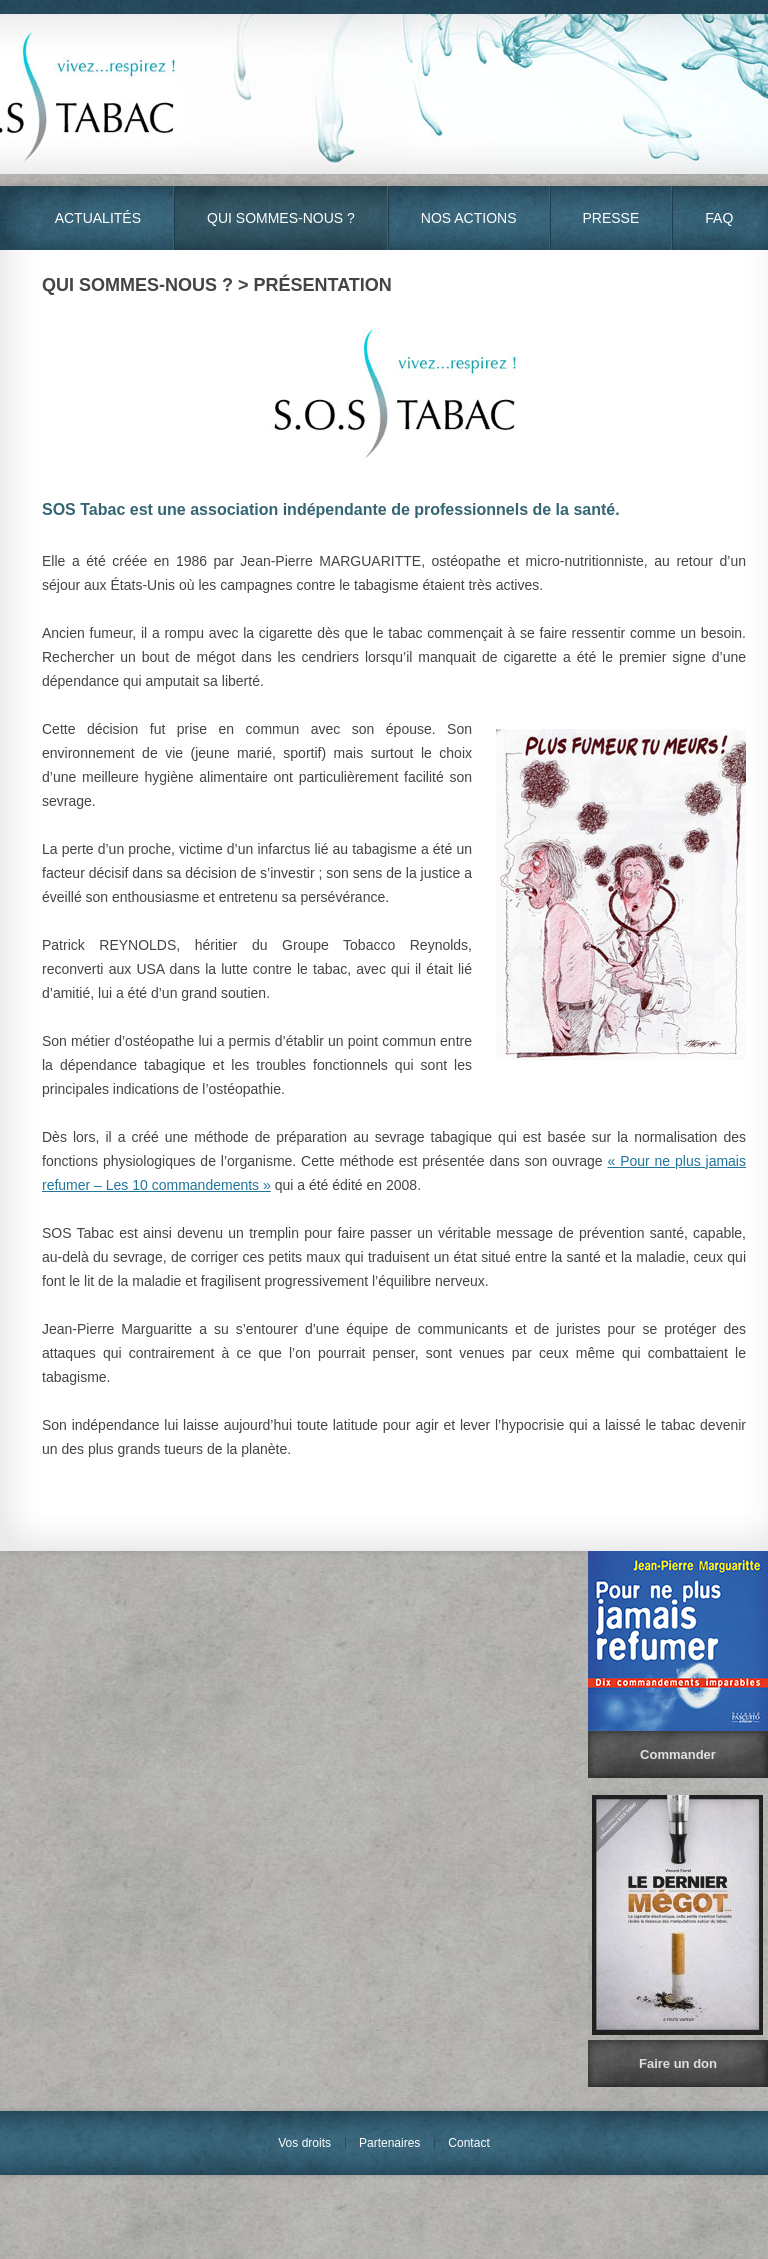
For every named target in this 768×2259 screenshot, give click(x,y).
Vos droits (304, 2143)
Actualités (98, 218)
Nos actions (469, 218)
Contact (468, 2143)
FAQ (719, 218)
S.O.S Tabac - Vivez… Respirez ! (384, 94)
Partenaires (389, 2143)
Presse (611, 218)
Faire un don (678, 2063)
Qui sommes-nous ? (281, 218)
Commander (678, 1754)
